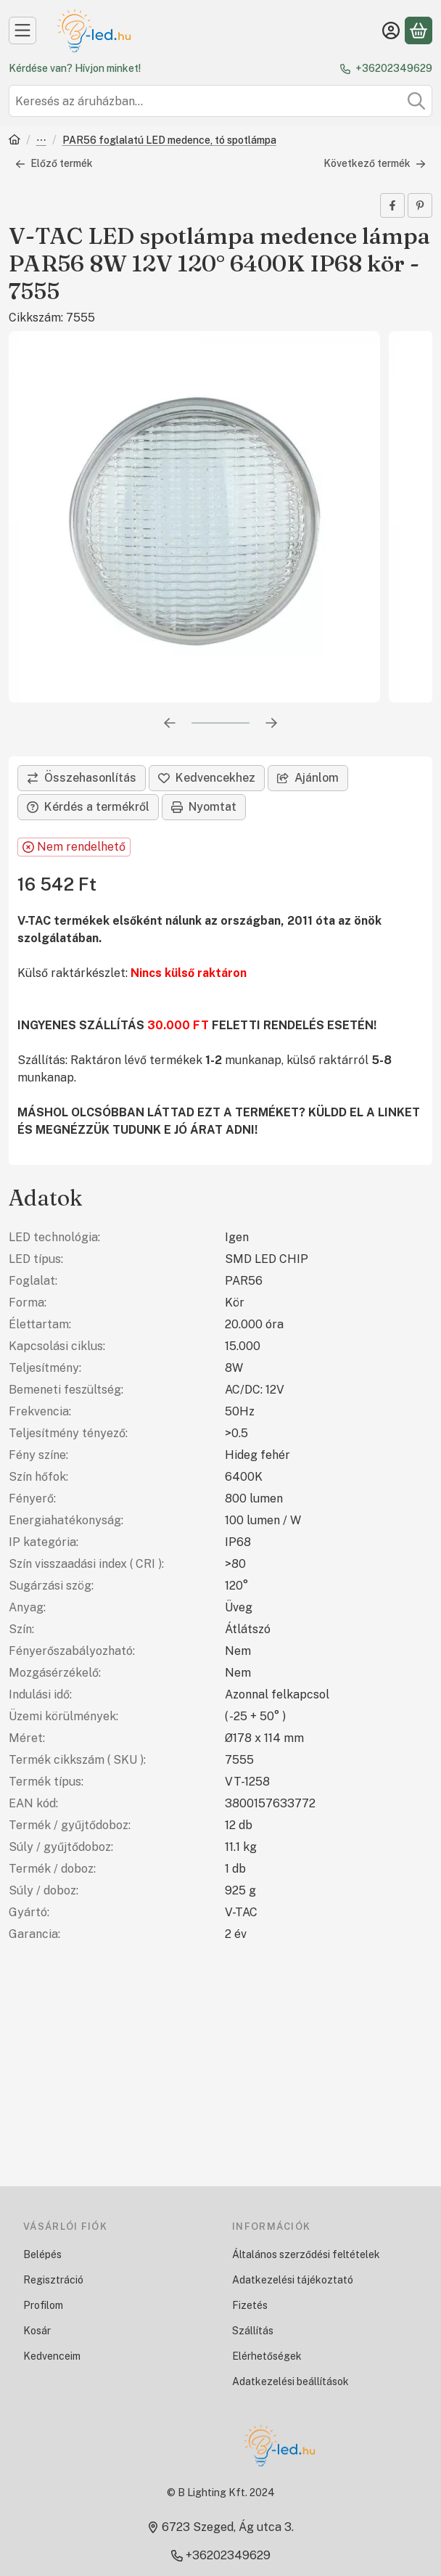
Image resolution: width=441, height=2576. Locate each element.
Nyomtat (203, 807)
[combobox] (220, 101)
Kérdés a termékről (88, 807)
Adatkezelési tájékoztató (292, 2280)
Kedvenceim (52, 2356)
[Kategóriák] (22, 30)
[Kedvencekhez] (207, 778)
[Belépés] (391, 30)
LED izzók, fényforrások (41, 141)
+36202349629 (393, 68)
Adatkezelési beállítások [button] (290, 2381)
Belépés (42, 2254)
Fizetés (250, 2305)
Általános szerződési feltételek (306, 2254)
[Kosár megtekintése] (418, 30)
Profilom (43, 2305)
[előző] (170, 723)
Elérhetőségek (267, 2356)
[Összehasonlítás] (81, 778)
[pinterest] (420, 205)
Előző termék (54, 163)
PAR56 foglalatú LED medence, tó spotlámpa (169, 140)
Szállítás (252, 2330)
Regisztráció (53, 2280)
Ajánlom (308, 778)
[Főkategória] (14, 141)
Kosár (37, 2330)
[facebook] (392, 205)
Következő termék (374, 163)
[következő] (271, 723)
